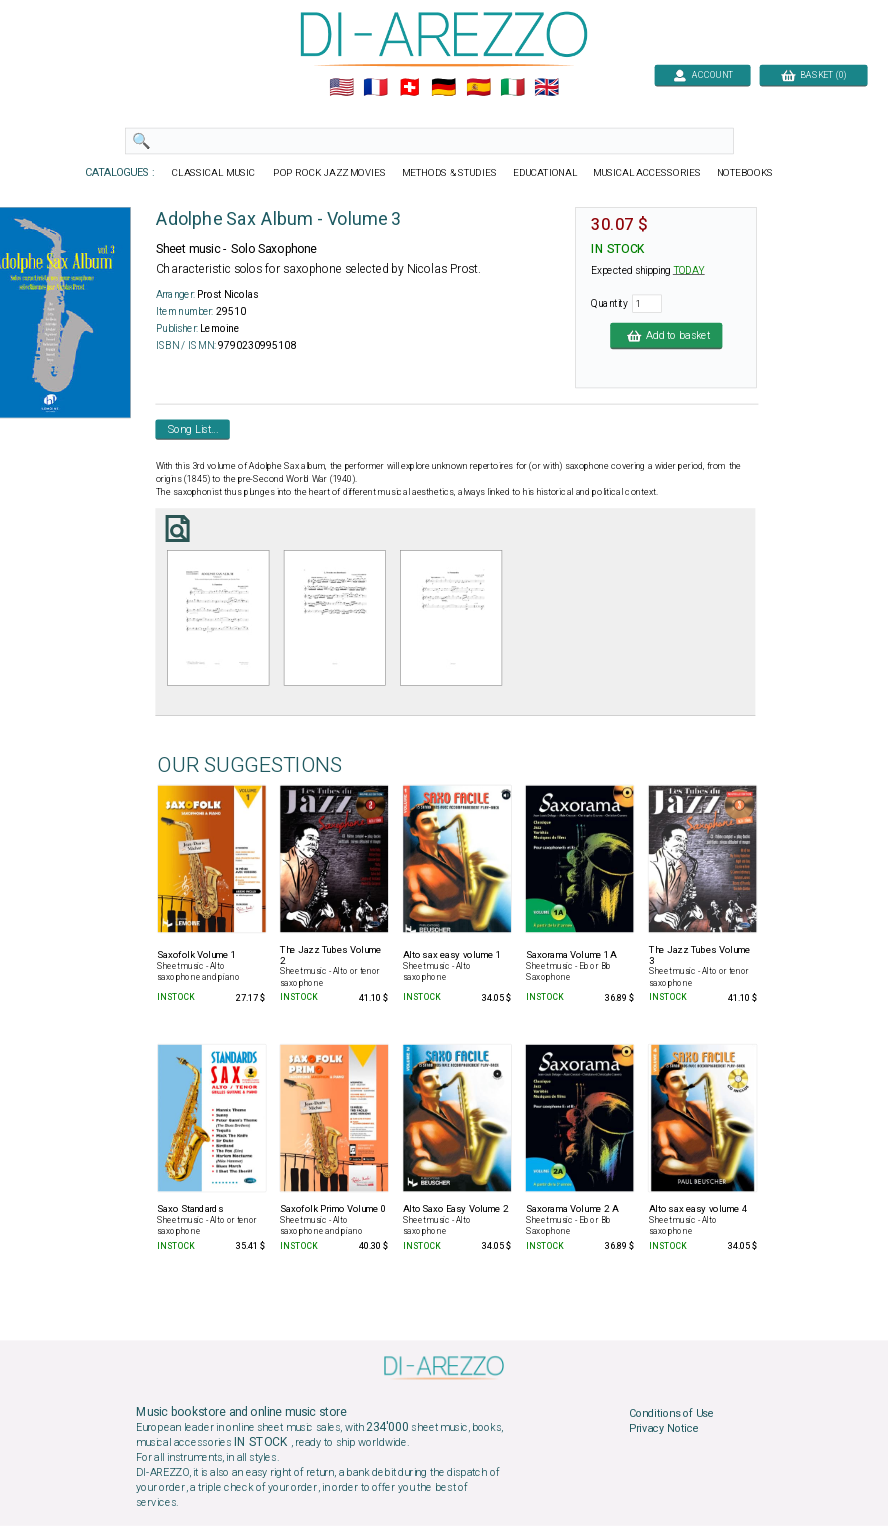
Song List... (193, 429)
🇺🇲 (341, 88)
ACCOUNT (702, 74)
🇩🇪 (443, 88)
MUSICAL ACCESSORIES (647, 173)
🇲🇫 (375, 88)
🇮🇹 (512, 88)
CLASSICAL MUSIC (214, 173)
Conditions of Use (671, 1413)
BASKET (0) (813, 74)
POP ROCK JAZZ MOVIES (329, 173)
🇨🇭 (409, 88)
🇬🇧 (546, 88)
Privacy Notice (664, 1429)
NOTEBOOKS (745, 173)
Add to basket (666, 335)
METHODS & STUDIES (449, 173)
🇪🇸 (478, 88)
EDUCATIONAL (545, 173)
